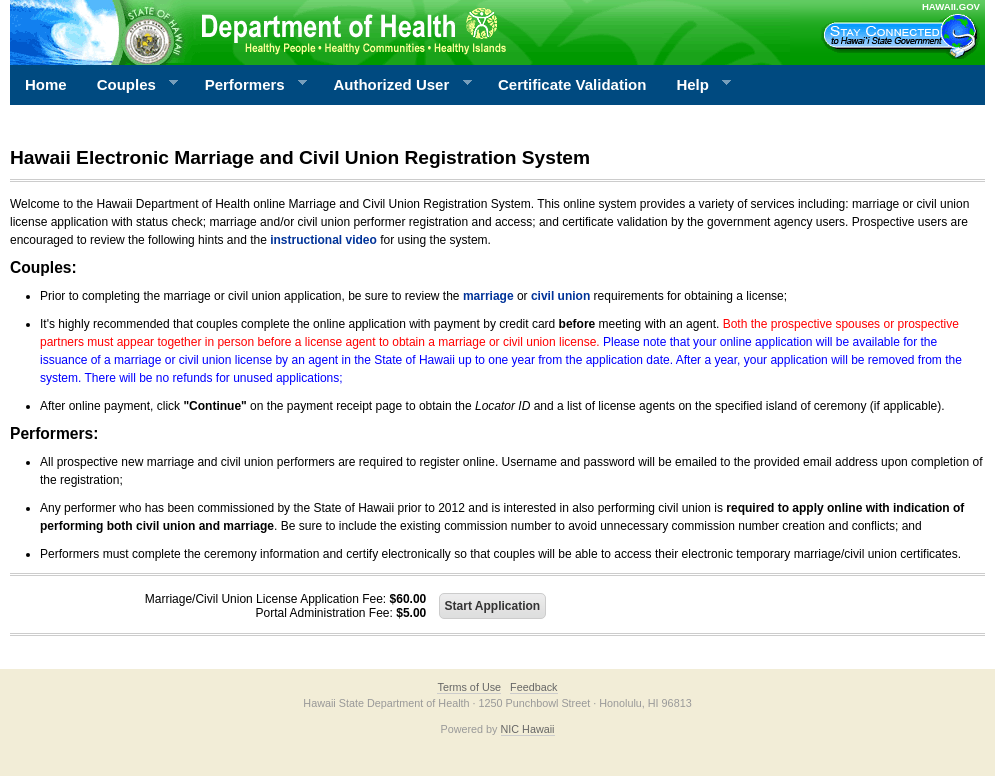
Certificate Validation (572, 84)
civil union (560, 296)
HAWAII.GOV (951, 6)
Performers (249, 85)
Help (696, 85)
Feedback (533, 687)
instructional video (323, 240)
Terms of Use (469, 687)
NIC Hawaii (528, 729)
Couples (130, 85)
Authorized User (394, 85)
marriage (488, 296)
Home (46, 84)
